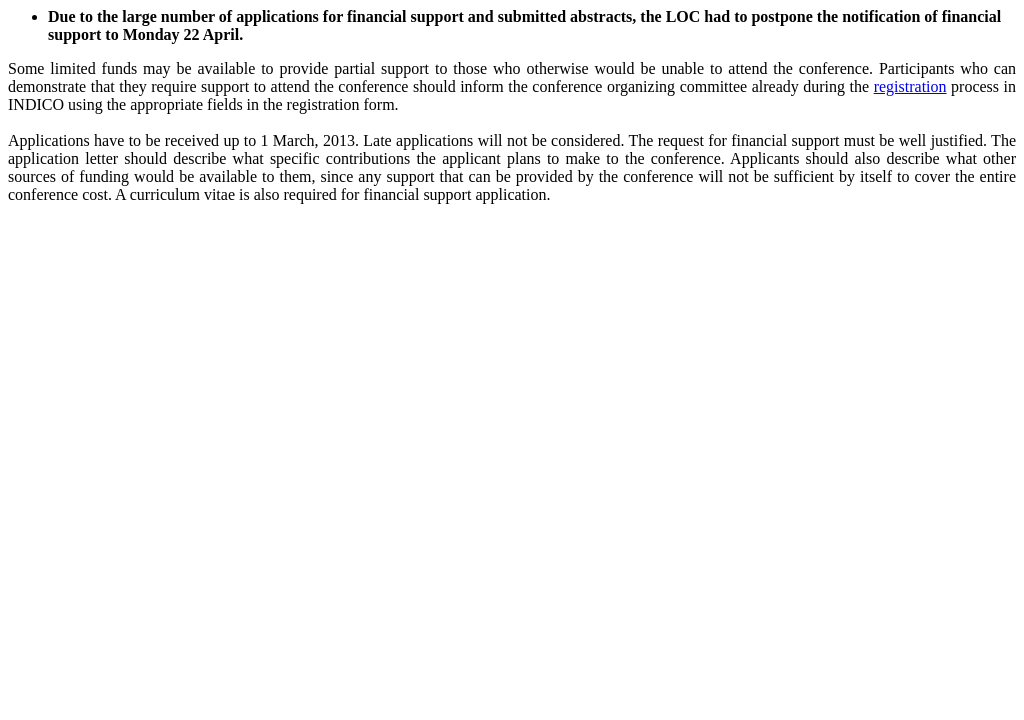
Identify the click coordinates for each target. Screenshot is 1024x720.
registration (910, 86)
